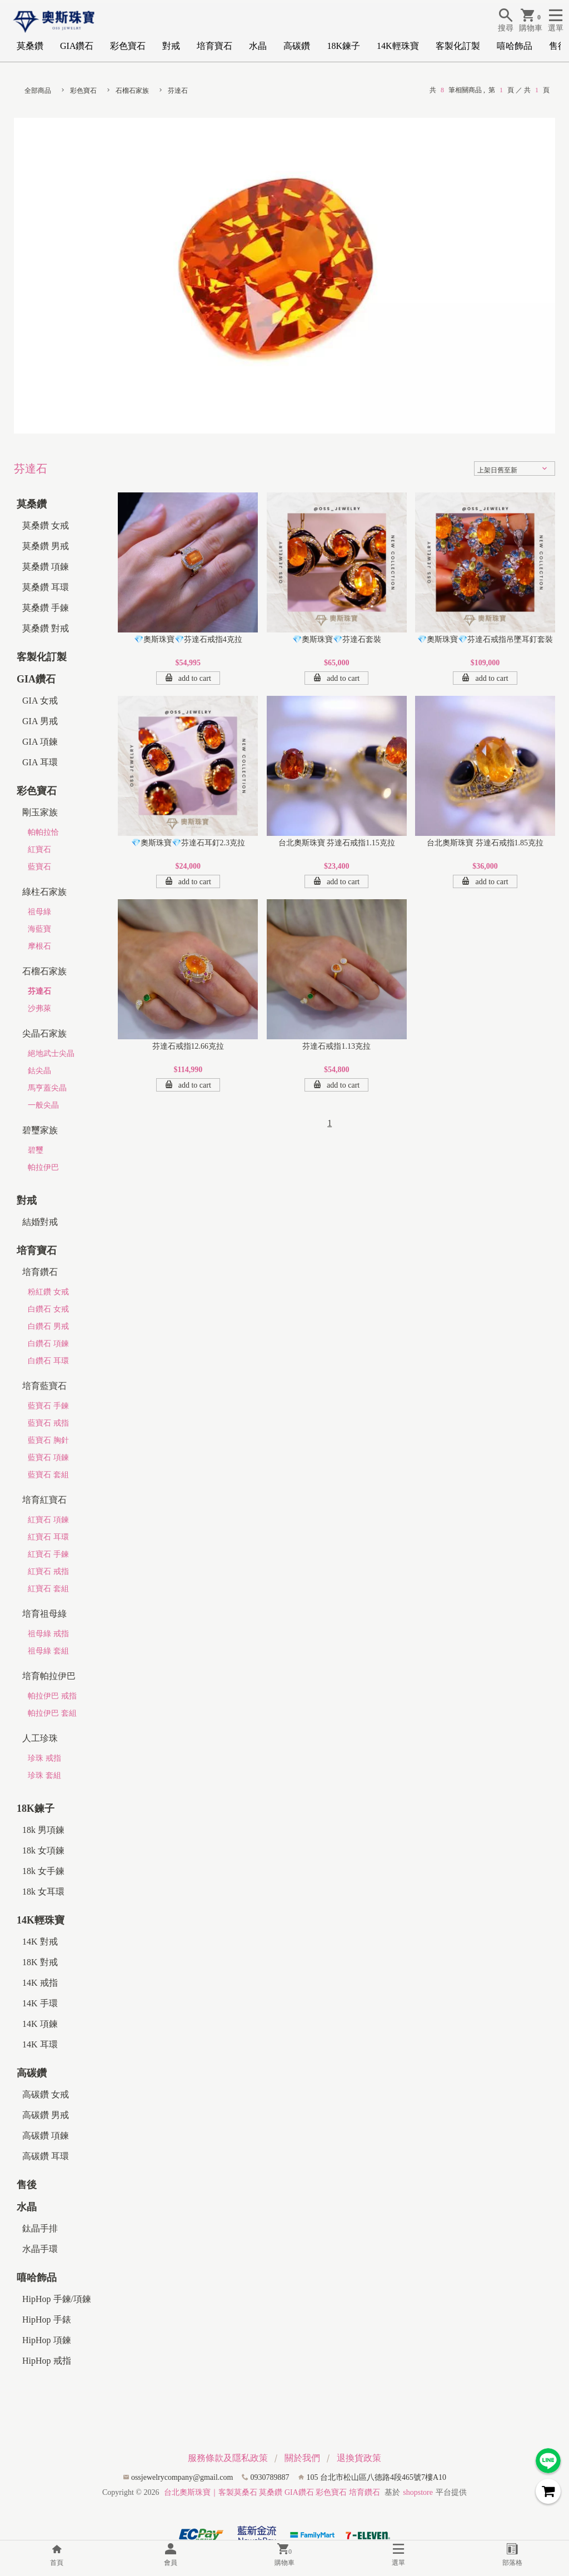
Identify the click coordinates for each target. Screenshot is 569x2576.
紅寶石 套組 (48, 1589)
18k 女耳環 (43, 1891)
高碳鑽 (296, 46)
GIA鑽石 (76, 46)
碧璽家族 (40, 1130)
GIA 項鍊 (40, 741)
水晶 (258, 46)
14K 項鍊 (40, 2024)
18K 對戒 (40, 1962)
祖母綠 (39, 912)
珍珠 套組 (44, 1775)
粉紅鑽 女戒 (48, 1292)
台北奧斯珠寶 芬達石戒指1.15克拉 (336, 843)
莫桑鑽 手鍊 (45, 607)
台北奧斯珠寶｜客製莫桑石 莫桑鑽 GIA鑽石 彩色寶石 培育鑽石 (272, 2492)
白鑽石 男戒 (48, 1326)
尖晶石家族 (44, 1033)
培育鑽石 (40, 1272)
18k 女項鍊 (43, 1850)
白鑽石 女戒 (48, 1309)
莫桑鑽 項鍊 (45, 566)
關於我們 (302, 2458)
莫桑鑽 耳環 (45, 587)
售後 (558, 46)
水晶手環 (40, 2249)
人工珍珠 (40, 1738)
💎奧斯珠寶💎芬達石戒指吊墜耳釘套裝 (485, 639)
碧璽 (35, 1150)
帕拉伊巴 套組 (52, 1713)
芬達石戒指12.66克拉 (188, 1046)
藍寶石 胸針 (48, 1440)
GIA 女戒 (40, 700)
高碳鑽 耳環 (45, 2156)
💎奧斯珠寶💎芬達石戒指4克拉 (188, 639)
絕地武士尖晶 (51, 1053)
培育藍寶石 (44, 1386)
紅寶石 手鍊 (48, 1554)
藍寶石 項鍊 (48, 1457)
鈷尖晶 (39, 1071)
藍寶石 (39, 867)
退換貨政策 (359, 2458)
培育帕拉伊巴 (49, 1676)
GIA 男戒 (40, 721)
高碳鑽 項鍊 (45, 2135)
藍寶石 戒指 (48, 1423)
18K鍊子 (343, 46)
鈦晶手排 (40, 2228)
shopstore (418, 2492)
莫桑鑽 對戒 (45, 628)
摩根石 (39, 946)
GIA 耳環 (40, 762)
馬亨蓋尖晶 (47, 1088)
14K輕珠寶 (398, 46)
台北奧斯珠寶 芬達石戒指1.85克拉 (485, 843)
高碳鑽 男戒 (45, 2115)
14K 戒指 (40, 1982)
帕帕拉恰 (43, 832)
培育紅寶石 (44, 1499)
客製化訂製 (458, 46)
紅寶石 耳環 (48, 1537)
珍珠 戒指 (44, 1758)
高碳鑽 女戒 (45, 2094)
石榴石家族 (132, 90)
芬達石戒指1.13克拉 (336, 1046)
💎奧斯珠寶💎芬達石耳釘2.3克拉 (188, 843)
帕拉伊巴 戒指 (52, 1696)
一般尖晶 (43, 1105)
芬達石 (178, 90)
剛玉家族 (40, 812)
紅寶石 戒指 (48, 1571)
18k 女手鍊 (43, 1871)
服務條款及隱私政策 (228, 2458)
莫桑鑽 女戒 (45, 525)
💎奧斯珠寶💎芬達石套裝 (336, 639)
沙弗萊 (39, 1008)
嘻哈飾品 (514, 46)
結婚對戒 (40, 1222)
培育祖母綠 (44, 1613)
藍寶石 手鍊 (48, 1406)
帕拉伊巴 (43, 1167)
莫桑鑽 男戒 (45, 546)
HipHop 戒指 (46, 2360)
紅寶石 (39, 849)
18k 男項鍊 (43, 1830)
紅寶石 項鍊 (48, 1520)
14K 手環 (40, 2003)
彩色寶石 (128, 46)
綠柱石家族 (44, 891)
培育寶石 (214, 46)
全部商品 (37, 90)
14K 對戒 (40, 1941)
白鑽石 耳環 (48, 1361)
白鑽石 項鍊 (48, 1343)
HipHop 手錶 (46, 2319)
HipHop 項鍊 (46, 2340)
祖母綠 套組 (48, 1651)
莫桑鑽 (30, 46)
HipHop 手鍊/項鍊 (56, 2299)
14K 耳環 (40, 2044)
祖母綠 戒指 (48, 1634)
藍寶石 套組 (48, 1475)
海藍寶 (39, 929)
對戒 (171, 46)
